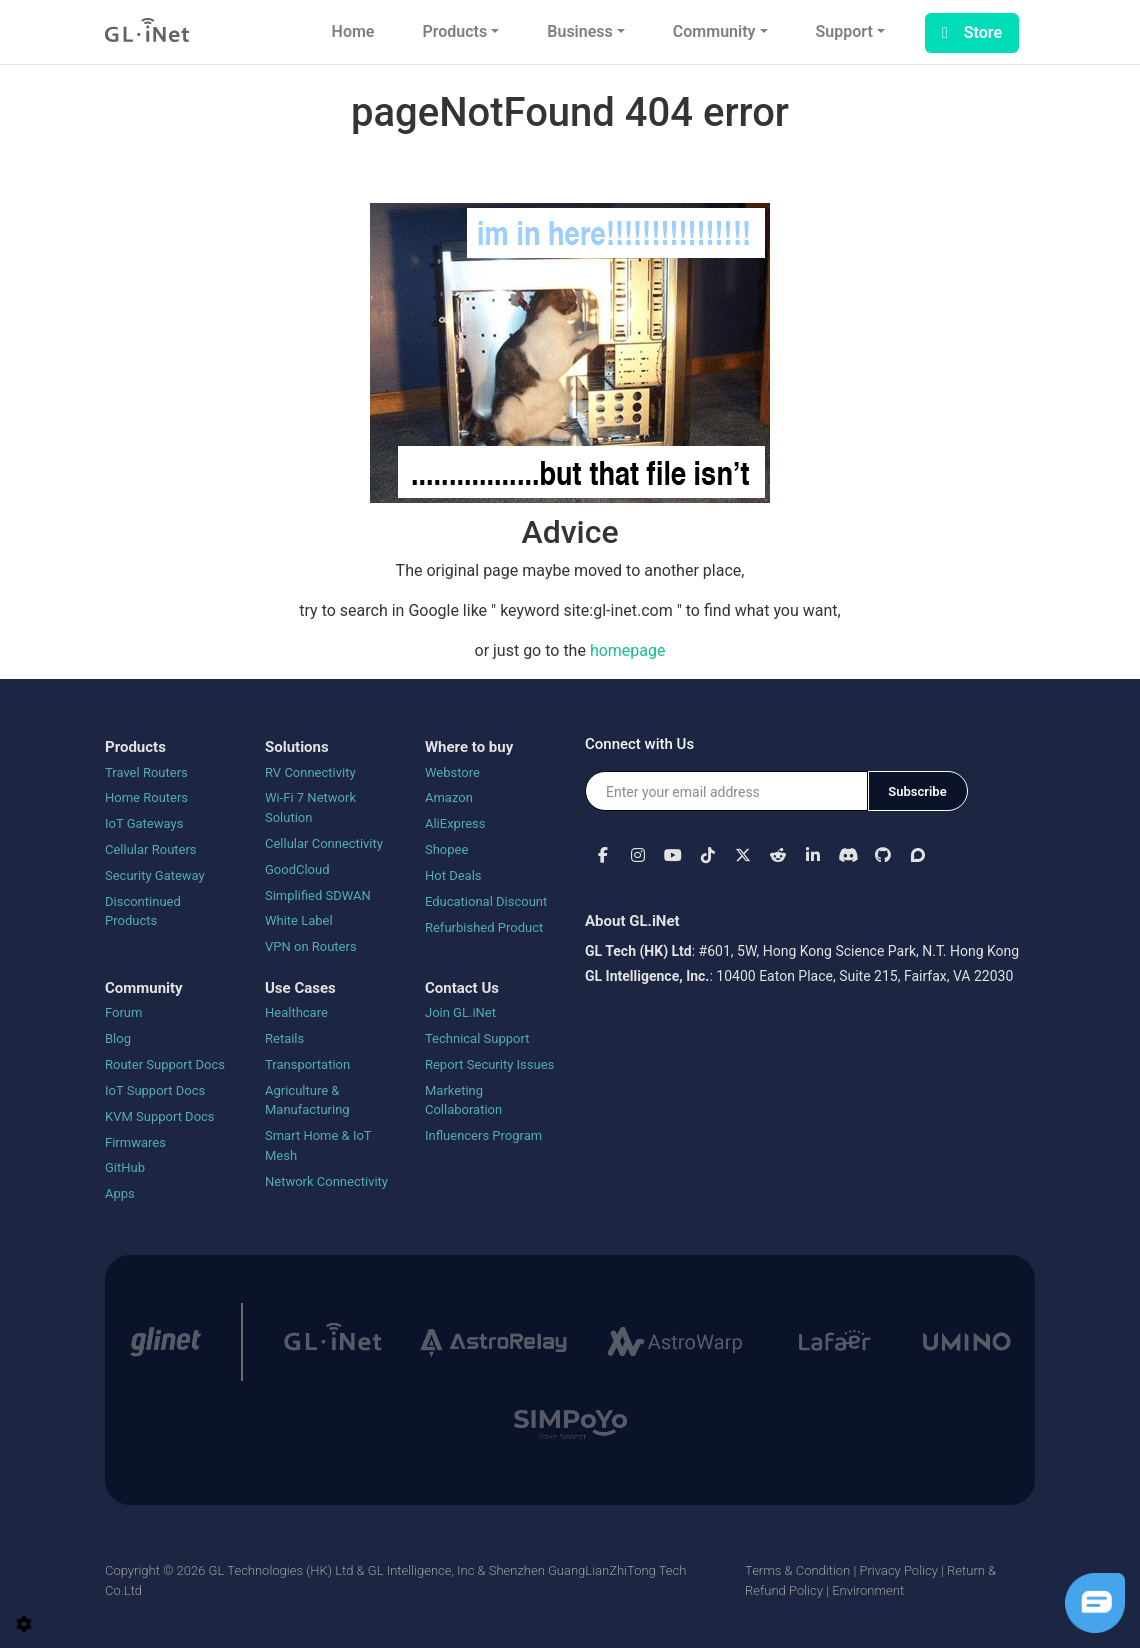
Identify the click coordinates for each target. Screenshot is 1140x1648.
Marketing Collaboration (463, 1100)
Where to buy (469, 747)
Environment (868, 1590)
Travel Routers (146, 772)
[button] (602, 854)
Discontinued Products (143, 911)
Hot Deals (453, 875)
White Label (299, 920)
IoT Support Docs (155, 1090)
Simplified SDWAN (318, 895)
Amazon (449, 797)
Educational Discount (486, 901)
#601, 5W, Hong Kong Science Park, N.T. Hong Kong (859, 951)
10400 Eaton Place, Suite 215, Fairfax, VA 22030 (864, 976)
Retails (284, 1038)
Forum (123, 1012)
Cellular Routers (151, 849)
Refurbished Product (484, 927)
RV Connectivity (310, 772)
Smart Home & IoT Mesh (318, 1145)
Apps (120, 1193)
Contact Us (462, 988)
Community (144, 988)
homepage (628, 650)
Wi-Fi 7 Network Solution (310, 807)
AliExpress (455, 823)
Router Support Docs (165, 1064)
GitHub (125, 1167)
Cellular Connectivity (324, 843)
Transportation (307, 1064)
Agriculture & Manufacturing (307, 1100)
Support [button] (844, 31)
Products (135, 747)
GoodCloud (297, 869)
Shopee (446, 849)
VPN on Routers (311, 946)
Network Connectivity (326, 1181)
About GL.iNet (632, 921)
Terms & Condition (797, 1570)
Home (353, 31)
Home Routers (146, 797)
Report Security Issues (489, 1064)
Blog (118, 1038)
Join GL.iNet (460, 1012)
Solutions (297, 747)
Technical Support (477, 1038)
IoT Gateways (144, 823)
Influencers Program (483, 1135)
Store (972, 32)
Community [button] (714, 31)
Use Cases (300, 988)
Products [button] (454, 31)
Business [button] (579, 31)
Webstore (452, 772)
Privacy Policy (898, 1570)
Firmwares (135, 1142)
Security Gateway (155, 875)
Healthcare (296, 1012)
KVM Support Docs (160, 1116)
